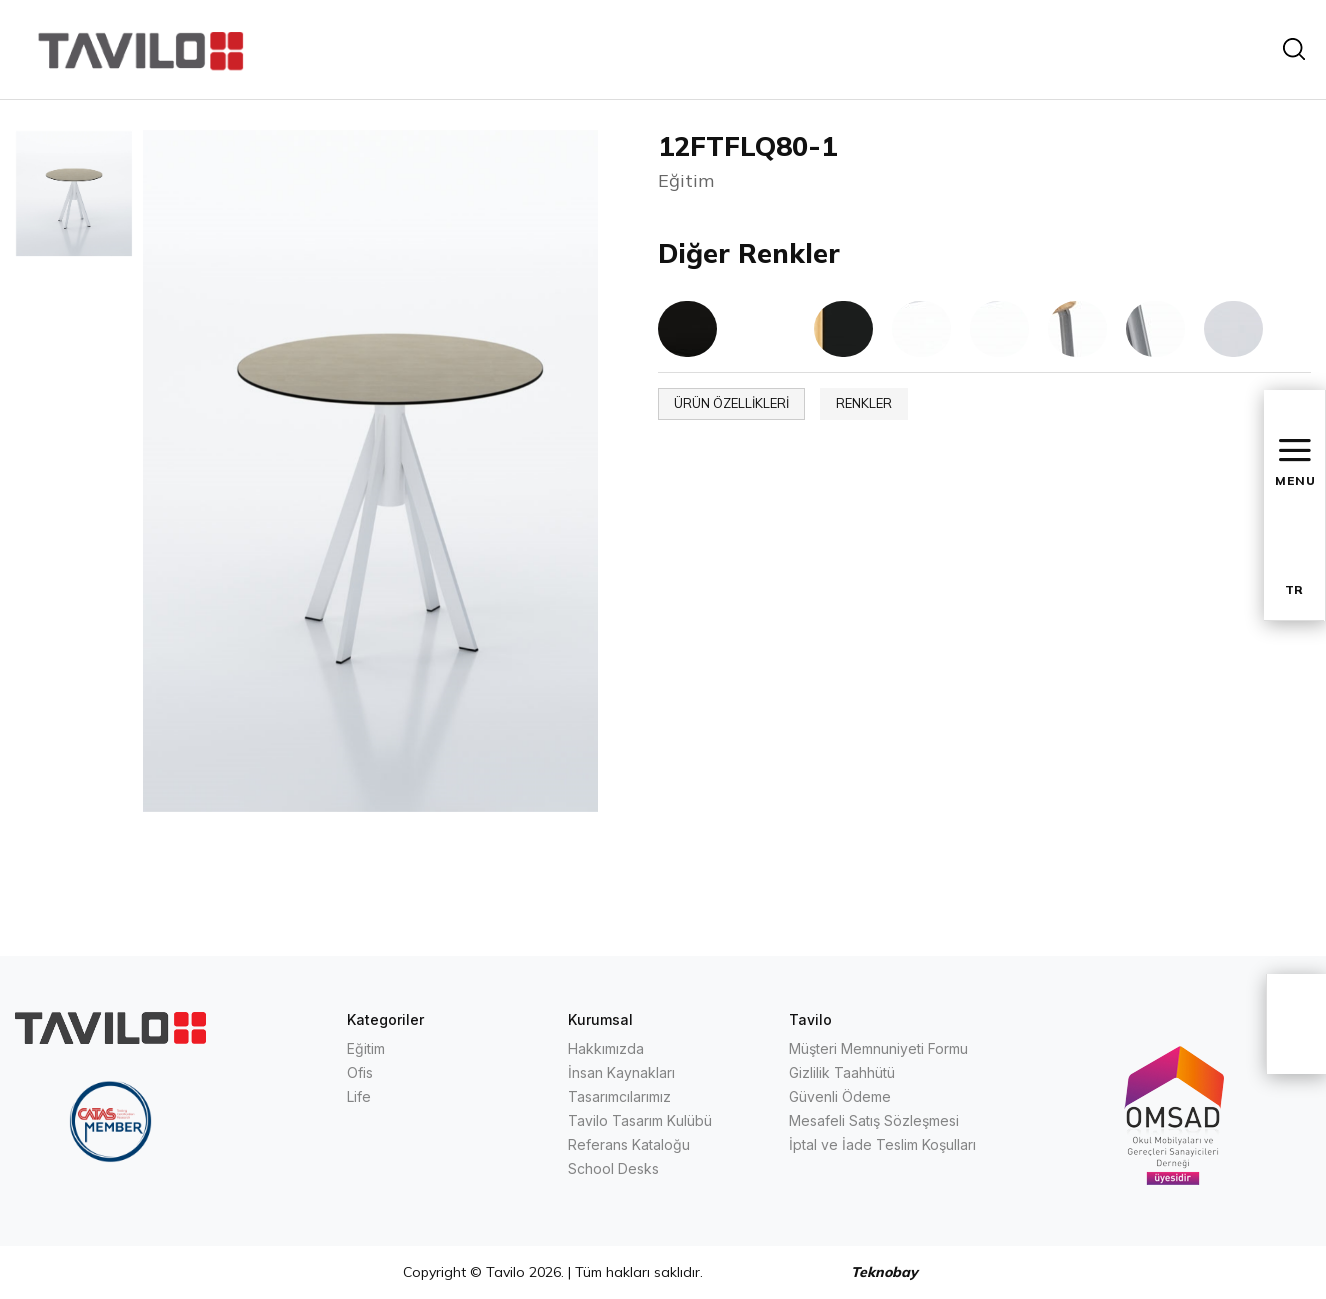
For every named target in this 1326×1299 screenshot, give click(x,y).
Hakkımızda (606, 1048)
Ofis (360, 1072)
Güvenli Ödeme (840, 1096)
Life (359, 1096)
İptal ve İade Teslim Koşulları (882, 1144)
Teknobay (884, 1272)
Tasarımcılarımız (619, 1096)
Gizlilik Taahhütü (842, 1072)
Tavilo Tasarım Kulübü (640, 1120)
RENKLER (864, 403)
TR (1294, 589)
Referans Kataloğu (629, 1144)
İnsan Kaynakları (621, 1072)
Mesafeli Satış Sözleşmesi (874, 1120)
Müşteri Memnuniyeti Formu (878, 1048)
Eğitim (366, 1048)
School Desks (613, 1168)
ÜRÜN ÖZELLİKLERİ (731, 403)
